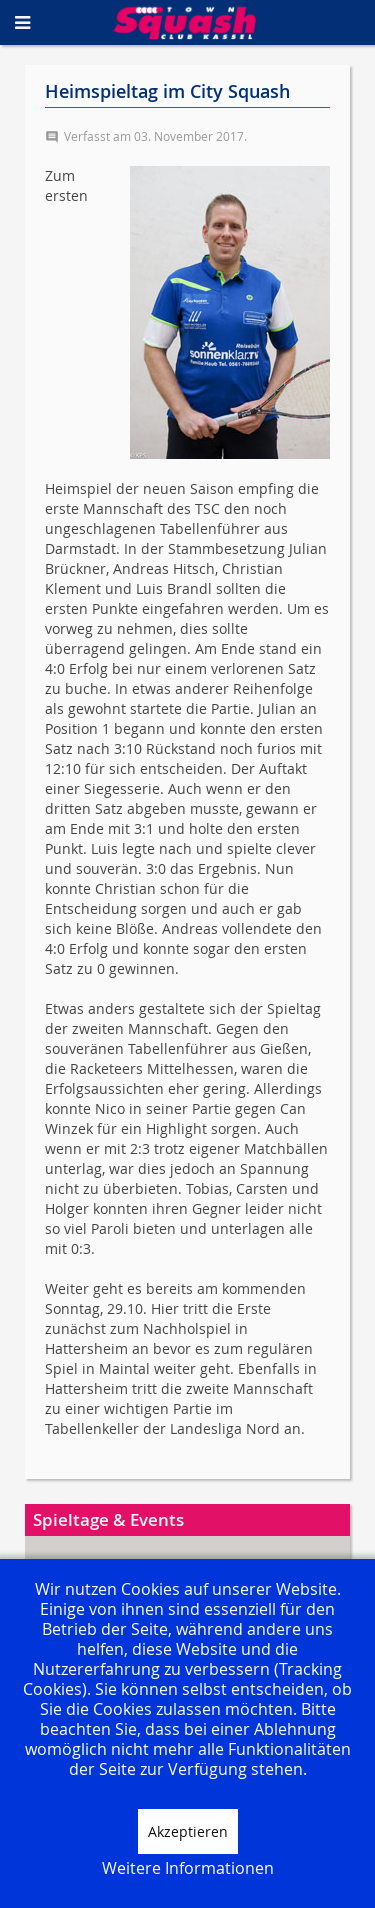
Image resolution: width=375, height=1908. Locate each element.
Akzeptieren (188, 1831)
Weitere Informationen (188, 1868)
